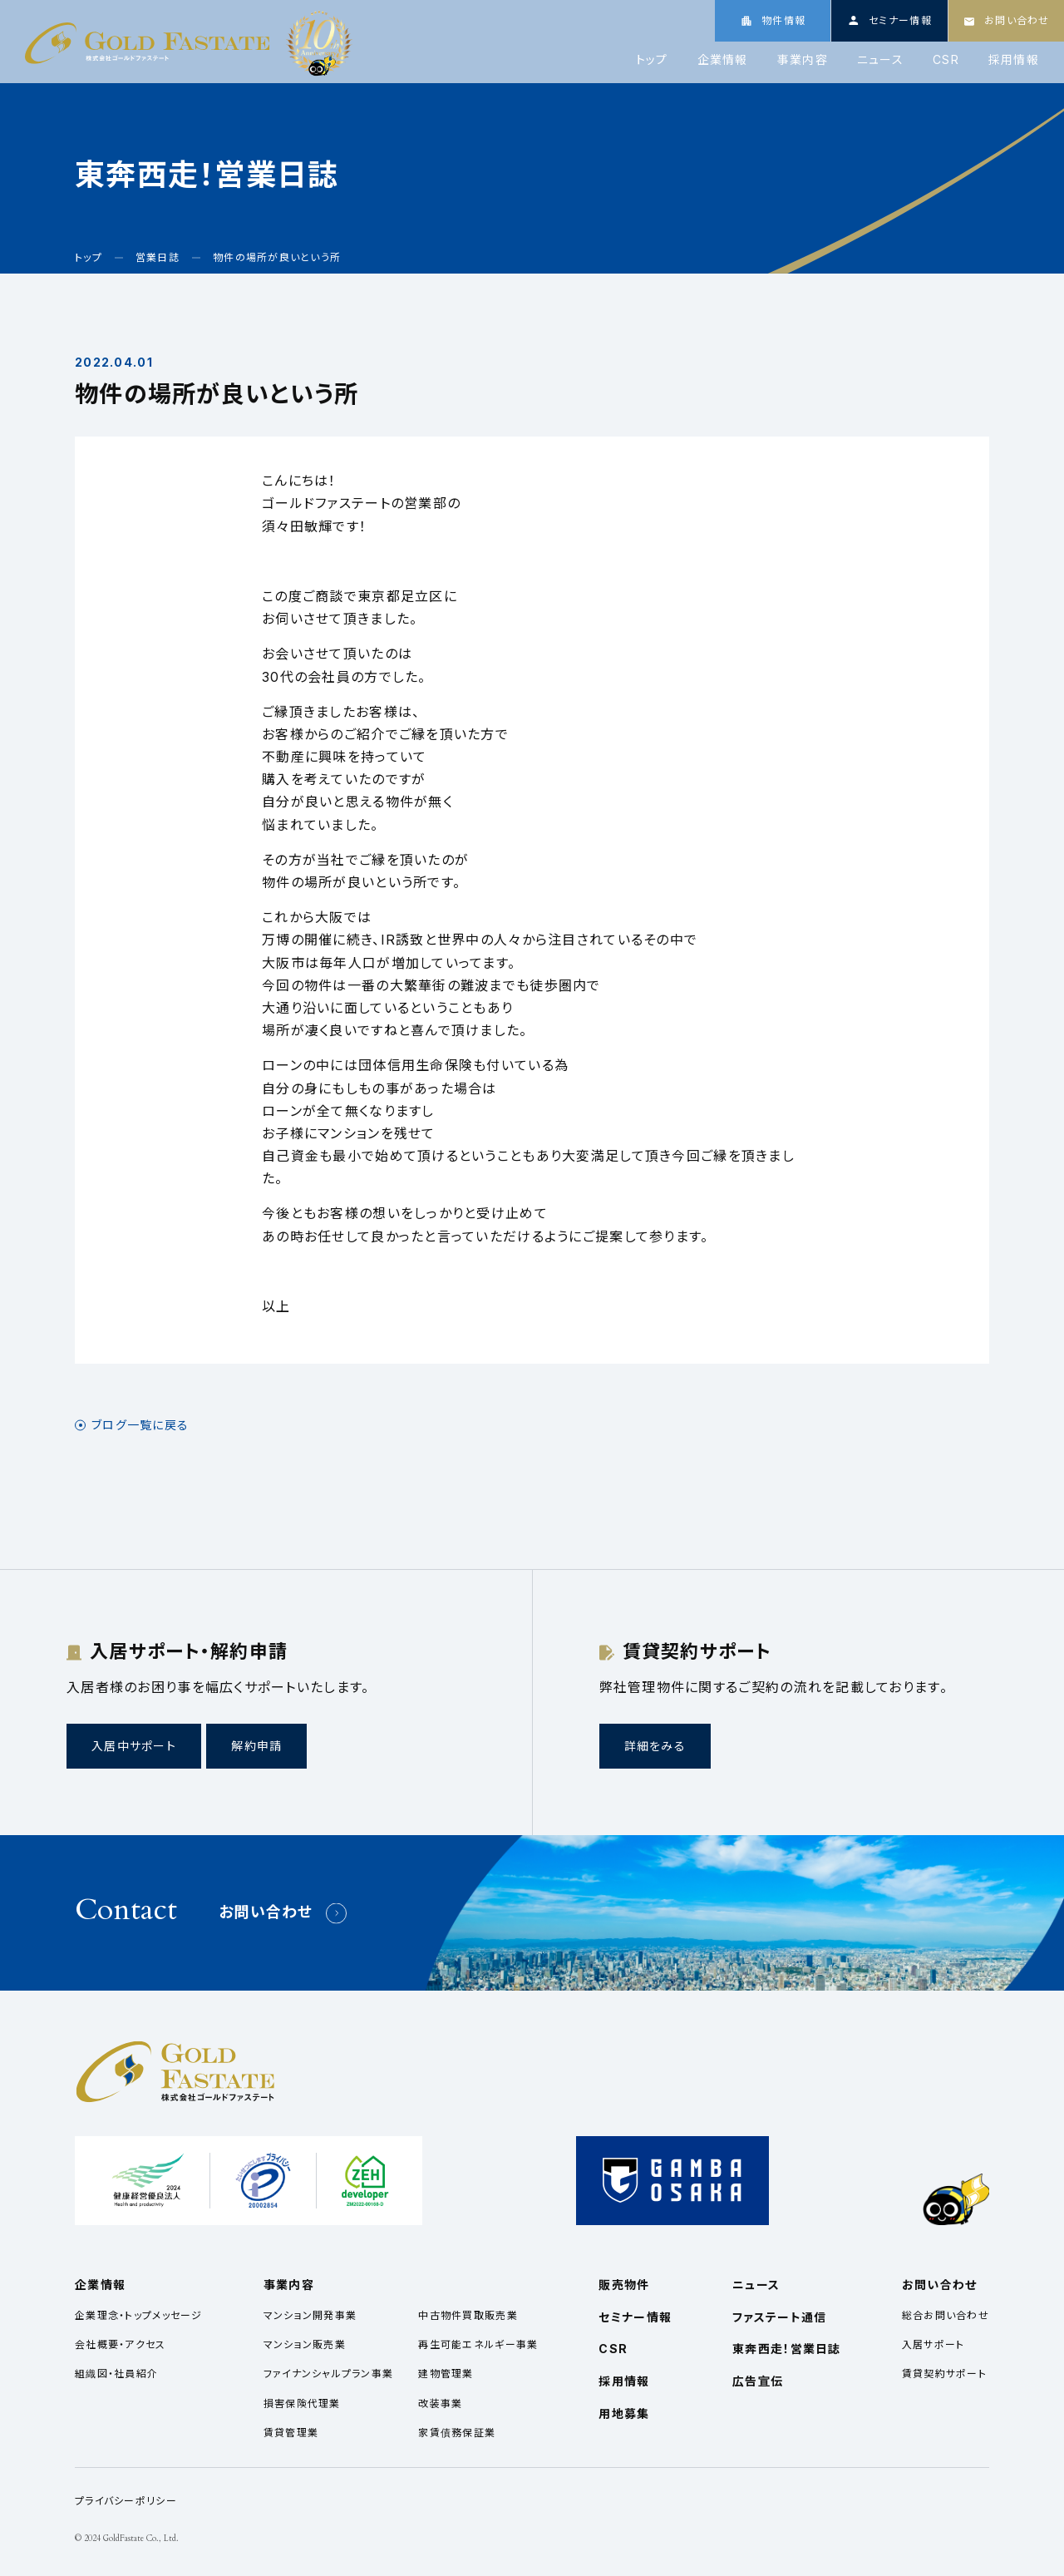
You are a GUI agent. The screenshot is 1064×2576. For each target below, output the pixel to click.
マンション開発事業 (310, 2315)
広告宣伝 (757, 2381)
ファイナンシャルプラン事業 (329, 2373)
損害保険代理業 (302, 2403)
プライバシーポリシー (126, 2501)
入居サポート (933, 2344)
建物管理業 (445, 2373)
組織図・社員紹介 (116, 2373)
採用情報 (1013, 60)
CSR (946, 60)
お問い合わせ (266, 1912)
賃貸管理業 (291, 2432)
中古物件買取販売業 (468, 2315)
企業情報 (722, 60)
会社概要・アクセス (120, 2344)
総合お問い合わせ (945, 2315)
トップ (652, 60)
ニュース (880, 60)
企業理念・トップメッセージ (139, 2315)
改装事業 (440, 2403)
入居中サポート (133, 1746)
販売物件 (623, 2284)
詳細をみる (655, 1746)
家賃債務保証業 (456, 2432)
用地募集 (623, 2413)
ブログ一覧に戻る (140, 1425)
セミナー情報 (635, 2317)
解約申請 (256, 1746)
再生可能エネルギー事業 (478, 2344)
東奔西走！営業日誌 (786, 2349)
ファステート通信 (779, 2317)
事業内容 (802, 60)
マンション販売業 (305, 2344)
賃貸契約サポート (944, 2373)
